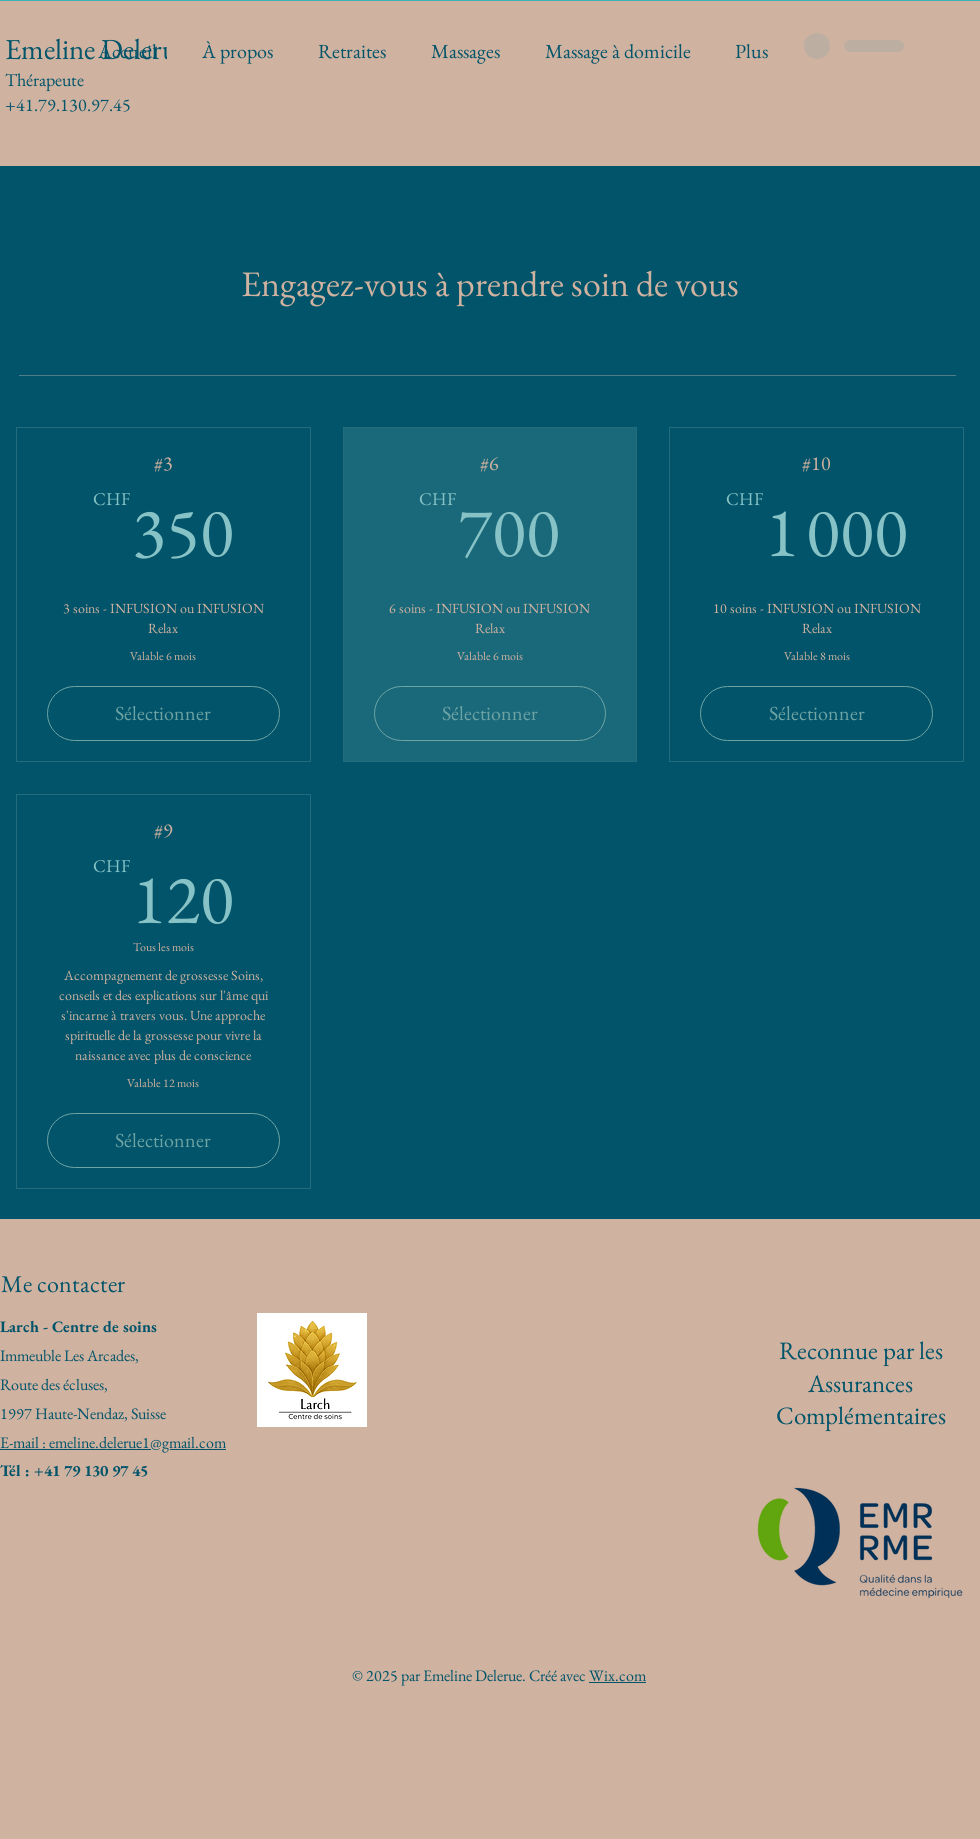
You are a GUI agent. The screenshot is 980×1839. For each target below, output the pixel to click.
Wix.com (617, 1675)
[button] (465, 51)
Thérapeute (44, 79)
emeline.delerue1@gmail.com (137, 1442)
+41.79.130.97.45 (68, 104)
